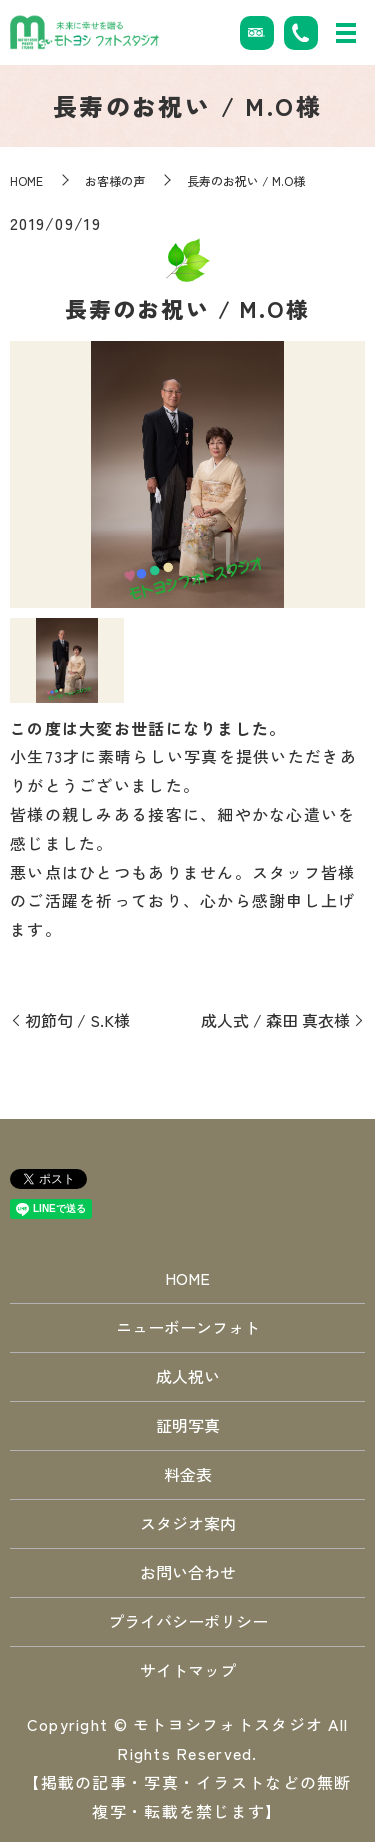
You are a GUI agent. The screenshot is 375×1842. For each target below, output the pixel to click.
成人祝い (188, 1376)
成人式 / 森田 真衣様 (275, 1020)
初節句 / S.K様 (77, 1020)
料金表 (188, 1474)
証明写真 (188, 1425)
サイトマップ (188, 1670)
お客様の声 (115, 180)
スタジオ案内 (188, 1523)
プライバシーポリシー (188, 1621)
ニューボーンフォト (188, 1327)
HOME (26, 180)
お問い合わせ (188, 1572)
